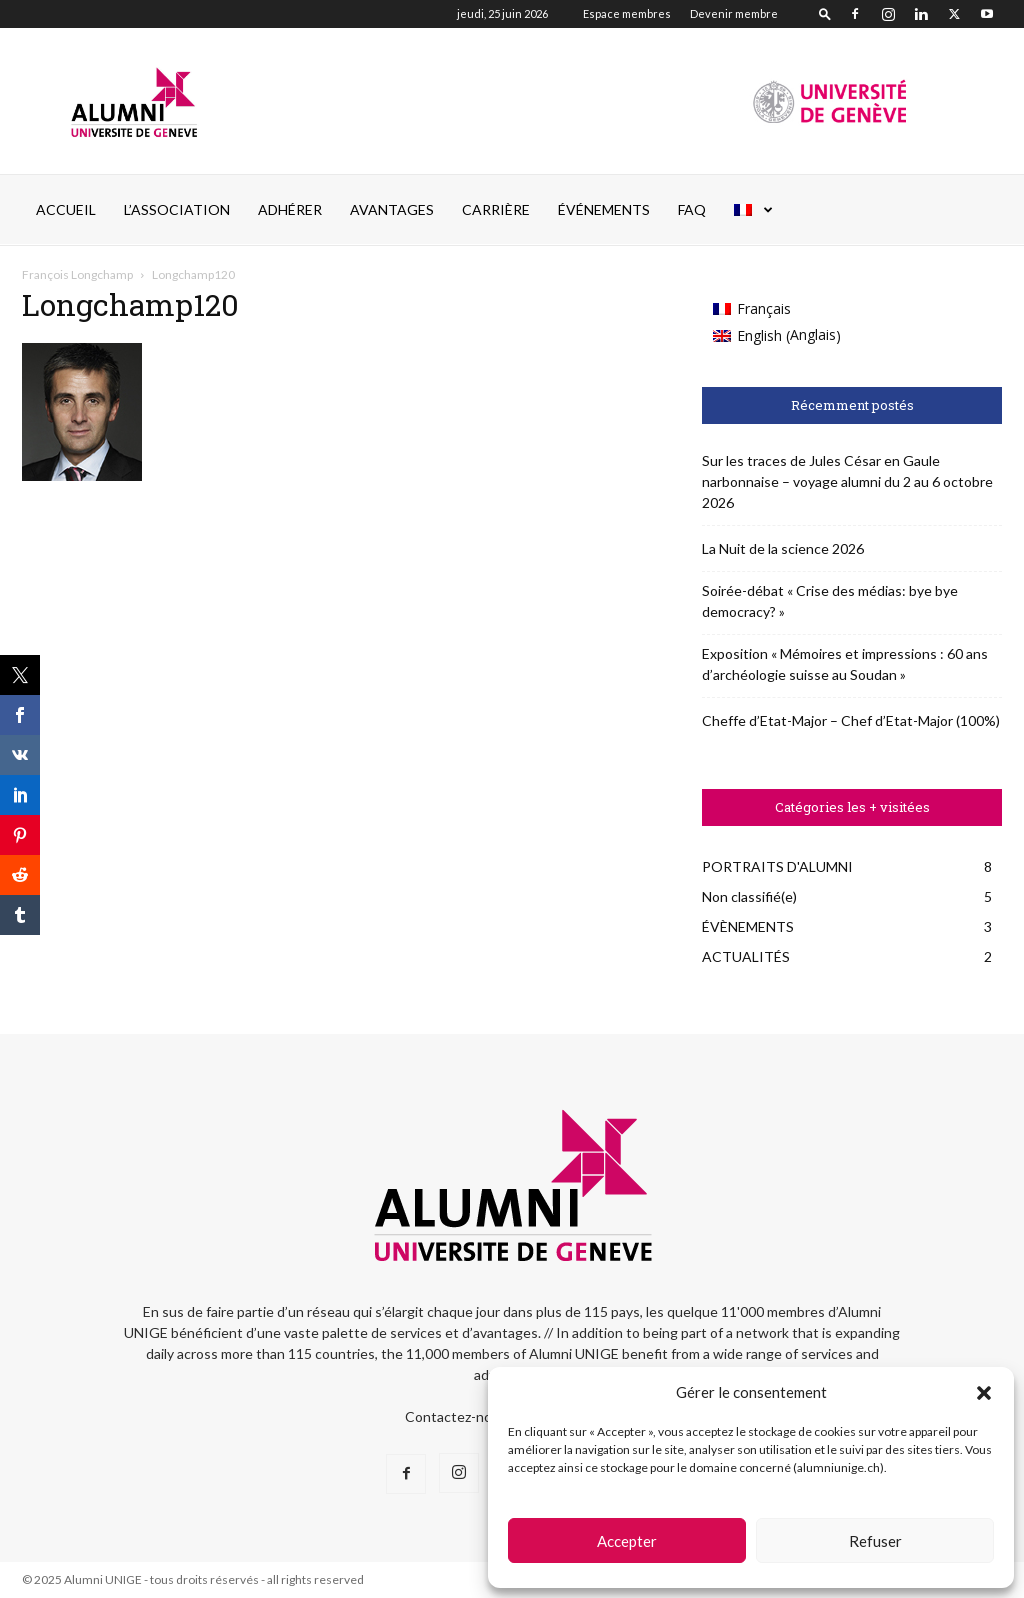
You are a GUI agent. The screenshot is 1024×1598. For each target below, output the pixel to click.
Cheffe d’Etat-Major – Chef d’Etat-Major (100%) (851, 720)
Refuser (875, 1541)
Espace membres (627, 13)
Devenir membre (734, 13)
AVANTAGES (392, 209)
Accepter (627, 1541)
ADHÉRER (290, 209)
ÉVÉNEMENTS (604, 209)
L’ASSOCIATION (177, 209)
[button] (984, 1393)
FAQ (692, 209)
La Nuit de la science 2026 (783, 548)
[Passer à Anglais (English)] (777, 335)
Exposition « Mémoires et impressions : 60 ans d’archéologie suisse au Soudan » (845, 664)
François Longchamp (77, 274)
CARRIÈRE (496, 209)
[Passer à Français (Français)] (777, 309)
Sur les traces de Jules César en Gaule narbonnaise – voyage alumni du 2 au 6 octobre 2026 (847, 481)
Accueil (66, 209)
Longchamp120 (130, 304)
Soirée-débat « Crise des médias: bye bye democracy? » (830, 601)
